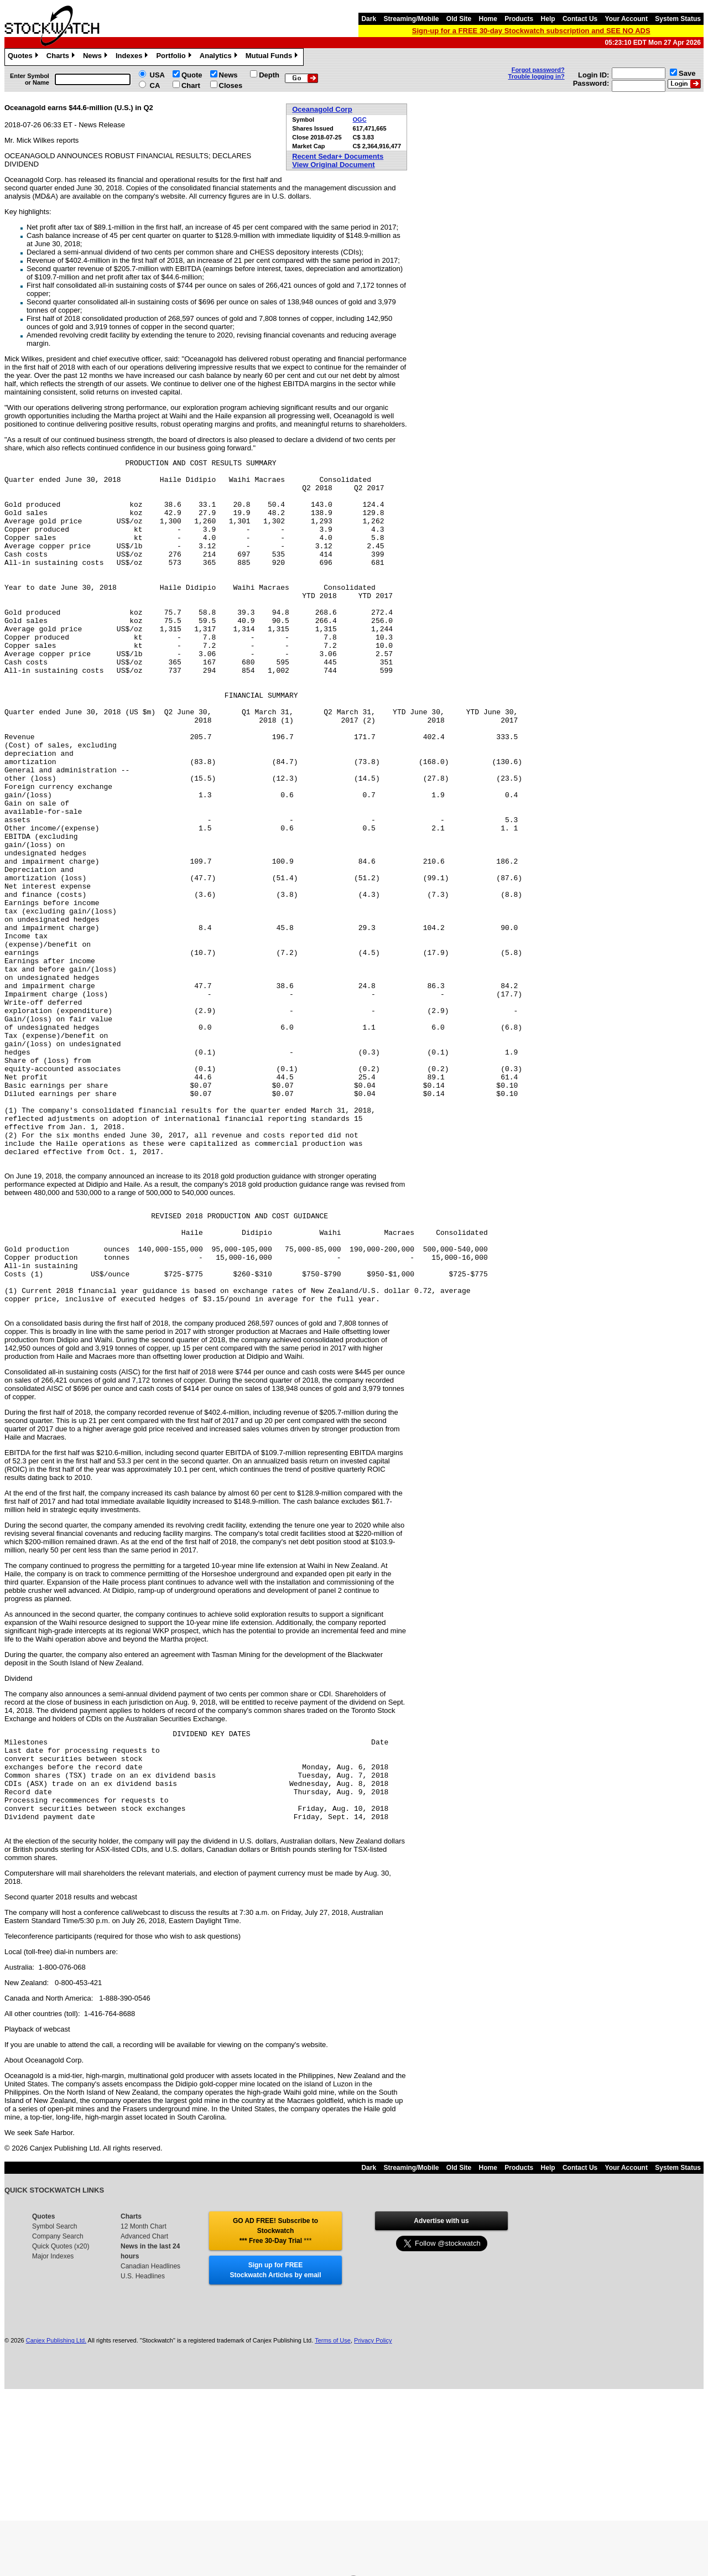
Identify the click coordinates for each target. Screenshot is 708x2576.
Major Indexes (53, 2439)
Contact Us (580, 19)
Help (548, 19)
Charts (61, 57)
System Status (678, 19)
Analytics (220, 57)
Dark (368, 19)
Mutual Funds (273, 57)
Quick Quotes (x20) (60, 2429)
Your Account (626, 19)
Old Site (458, 19)
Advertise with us (441, 2403)
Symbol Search (54, 2409)
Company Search (58, 2419)
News (96, 57)
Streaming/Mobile (411, 19)
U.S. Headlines (143, 2459)
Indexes (133, 57)
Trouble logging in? (536, 76)
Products (518, 19)
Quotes (24, 57)
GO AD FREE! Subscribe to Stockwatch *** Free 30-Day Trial (275, 2413)
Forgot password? (538, 69)
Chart (190, 85)
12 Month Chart (143, 2409)
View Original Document (333, 164)
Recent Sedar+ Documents (337, 156)
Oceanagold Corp (322, 109)
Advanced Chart (144, 2419)
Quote (191, 75)
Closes (231, 85)
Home (488, 19)
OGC (360, 119)
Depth (269, 75)
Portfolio (175, 57)
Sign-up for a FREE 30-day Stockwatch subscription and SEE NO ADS (531, 31)
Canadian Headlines (150, 2449)
